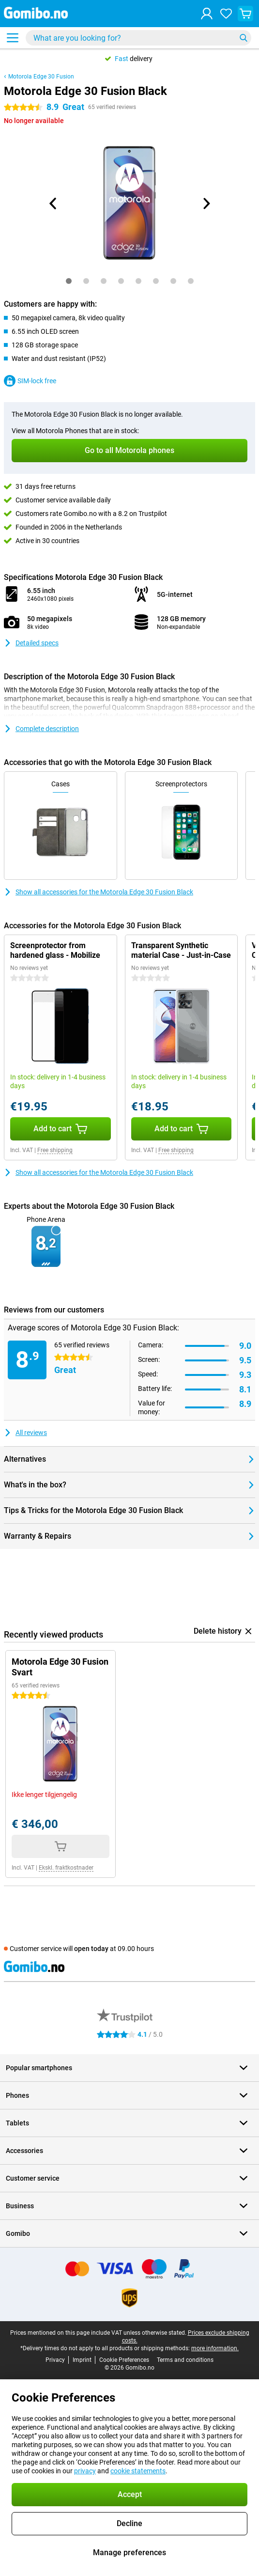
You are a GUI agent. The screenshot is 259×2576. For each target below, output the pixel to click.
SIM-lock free (30, 381)
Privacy (55, 2360)
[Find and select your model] (138, 38)
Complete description (41, 729)
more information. (215, 2348)
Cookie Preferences (124, 2360)
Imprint (82, 2360)
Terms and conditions (185, 2360)
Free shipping (55, 1150)
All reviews (25, 1432)
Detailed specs (31, 643)
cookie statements (138, 2471)
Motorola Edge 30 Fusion (41, 76)
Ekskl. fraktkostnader (66, 1867)
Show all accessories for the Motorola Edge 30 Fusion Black (98, 892)
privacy (85, 2471)
